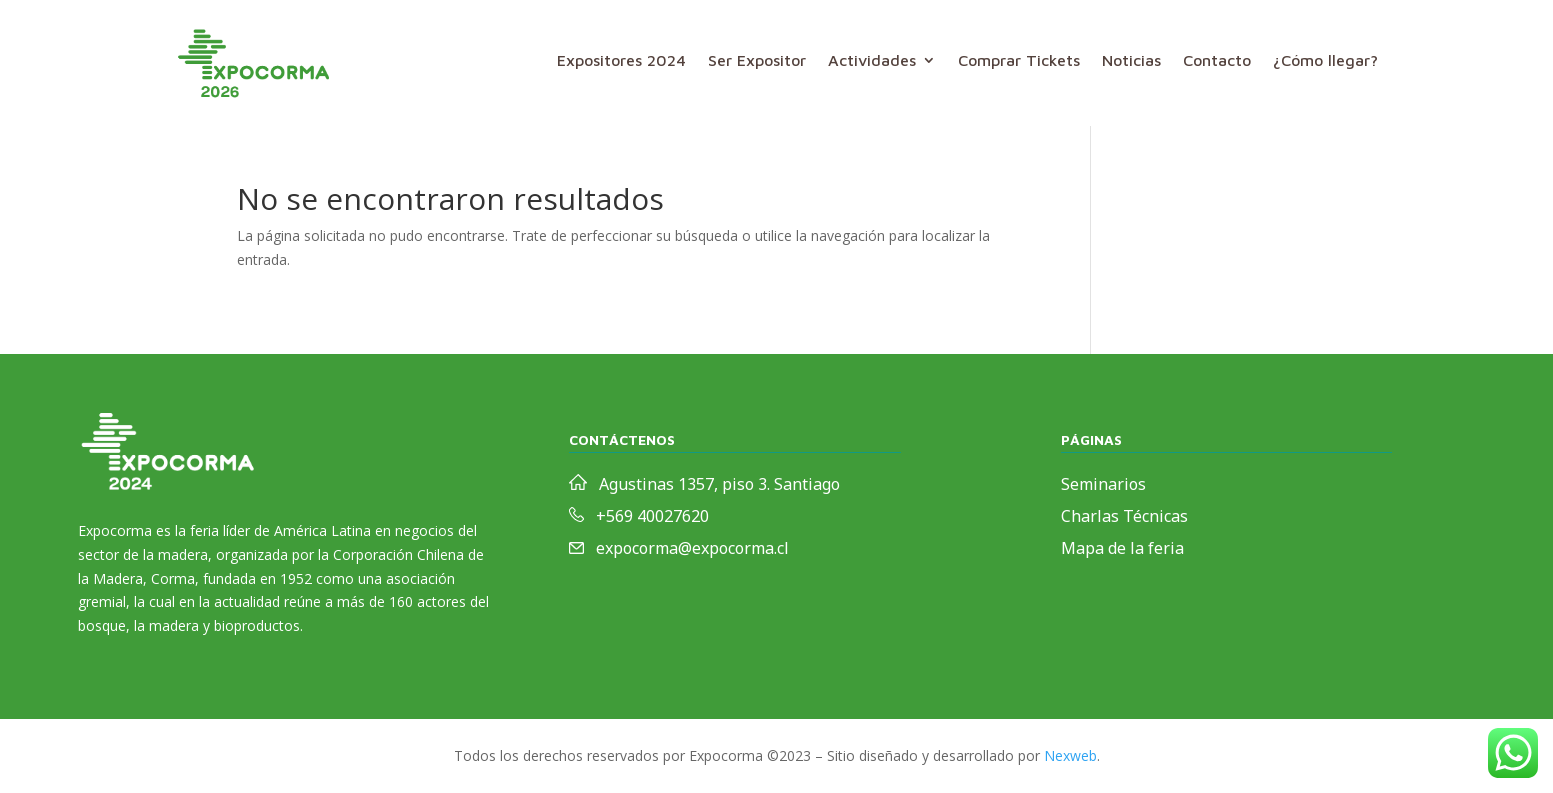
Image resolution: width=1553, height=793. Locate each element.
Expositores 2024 (621, 61)
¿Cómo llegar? (1325, 61)
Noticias (1131, 61)
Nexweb (1070, 755)
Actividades (872, 61)
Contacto (1217, 61)
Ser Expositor (757, 61)
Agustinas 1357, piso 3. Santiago (719, 484)
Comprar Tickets (1019, 61)
